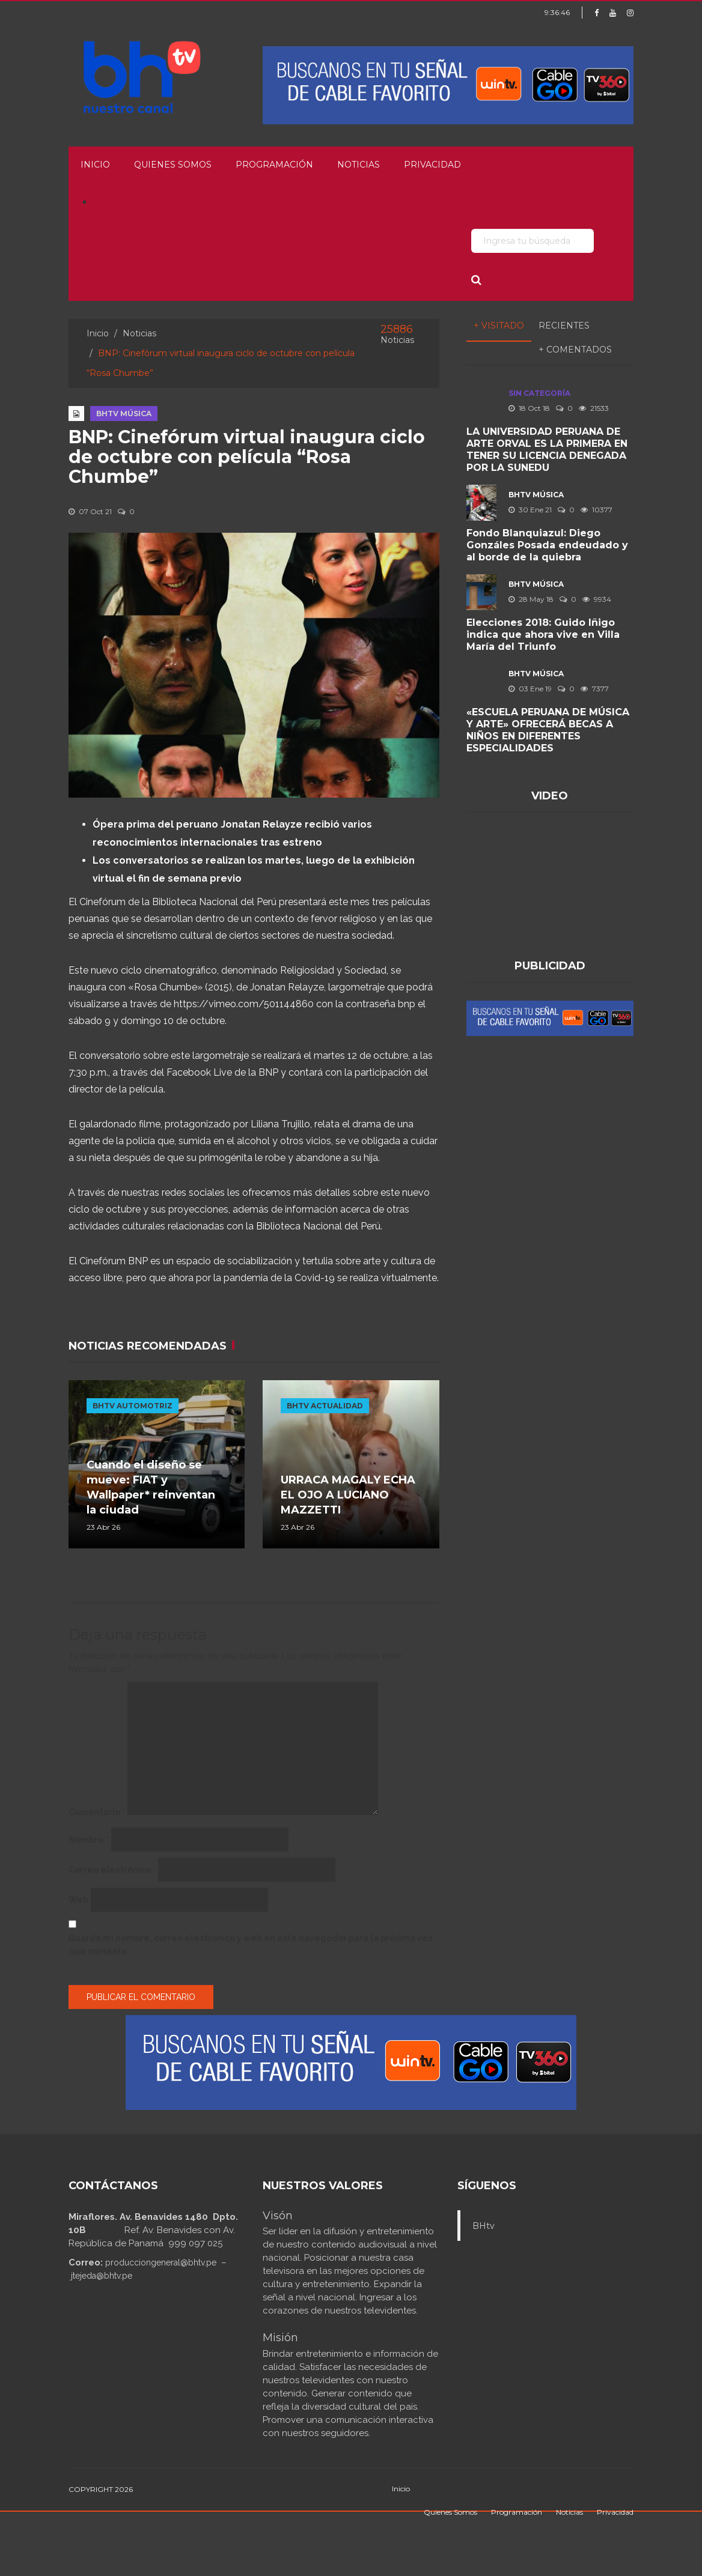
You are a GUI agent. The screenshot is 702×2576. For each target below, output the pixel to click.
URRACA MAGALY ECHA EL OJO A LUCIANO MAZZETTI (348, 1495)
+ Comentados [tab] (575, 349)
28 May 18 (531, 599)
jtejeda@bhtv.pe (101, 2276)
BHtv (483, 2225)
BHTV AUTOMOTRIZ (132, 1405)
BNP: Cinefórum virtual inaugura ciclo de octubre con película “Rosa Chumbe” (247, 457)
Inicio (95, 164)
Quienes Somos (173, 164)
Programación (274, 164)
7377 (595, 688)
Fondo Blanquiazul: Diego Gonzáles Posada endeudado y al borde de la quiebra (547, 545)
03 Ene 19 (530, 688)
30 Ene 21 (530, 509)
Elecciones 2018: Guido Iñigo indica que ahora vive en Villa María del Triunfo (543, 634)
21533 (594, 408)
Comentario (97, 1812)
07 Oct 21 (90, 511)
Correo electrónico (112, 1869)
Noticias (358, 164)
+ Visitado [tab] (499, 325)
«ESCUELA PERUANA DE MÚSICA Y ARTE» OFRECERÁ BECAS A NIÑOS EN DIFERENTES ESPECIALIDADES (547, 730)
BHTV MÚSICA (123, 413)
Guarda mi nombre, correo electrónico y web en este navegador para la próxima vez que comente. (251, 1944)
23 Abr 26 (103, 1527)
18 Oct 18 (529, 408)
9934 (596, 599)
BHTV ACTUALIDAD (325, 1405)
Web (78, 1900)
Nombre (89, 1839)
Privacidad (432, 164)
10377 (596, 509)
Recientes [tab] (564, 325)
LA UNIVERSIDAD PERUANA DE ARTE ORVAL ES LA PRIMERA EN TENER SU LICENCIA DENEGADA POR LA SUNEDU (546, 449)
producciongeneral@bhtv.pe (160, 2262)
